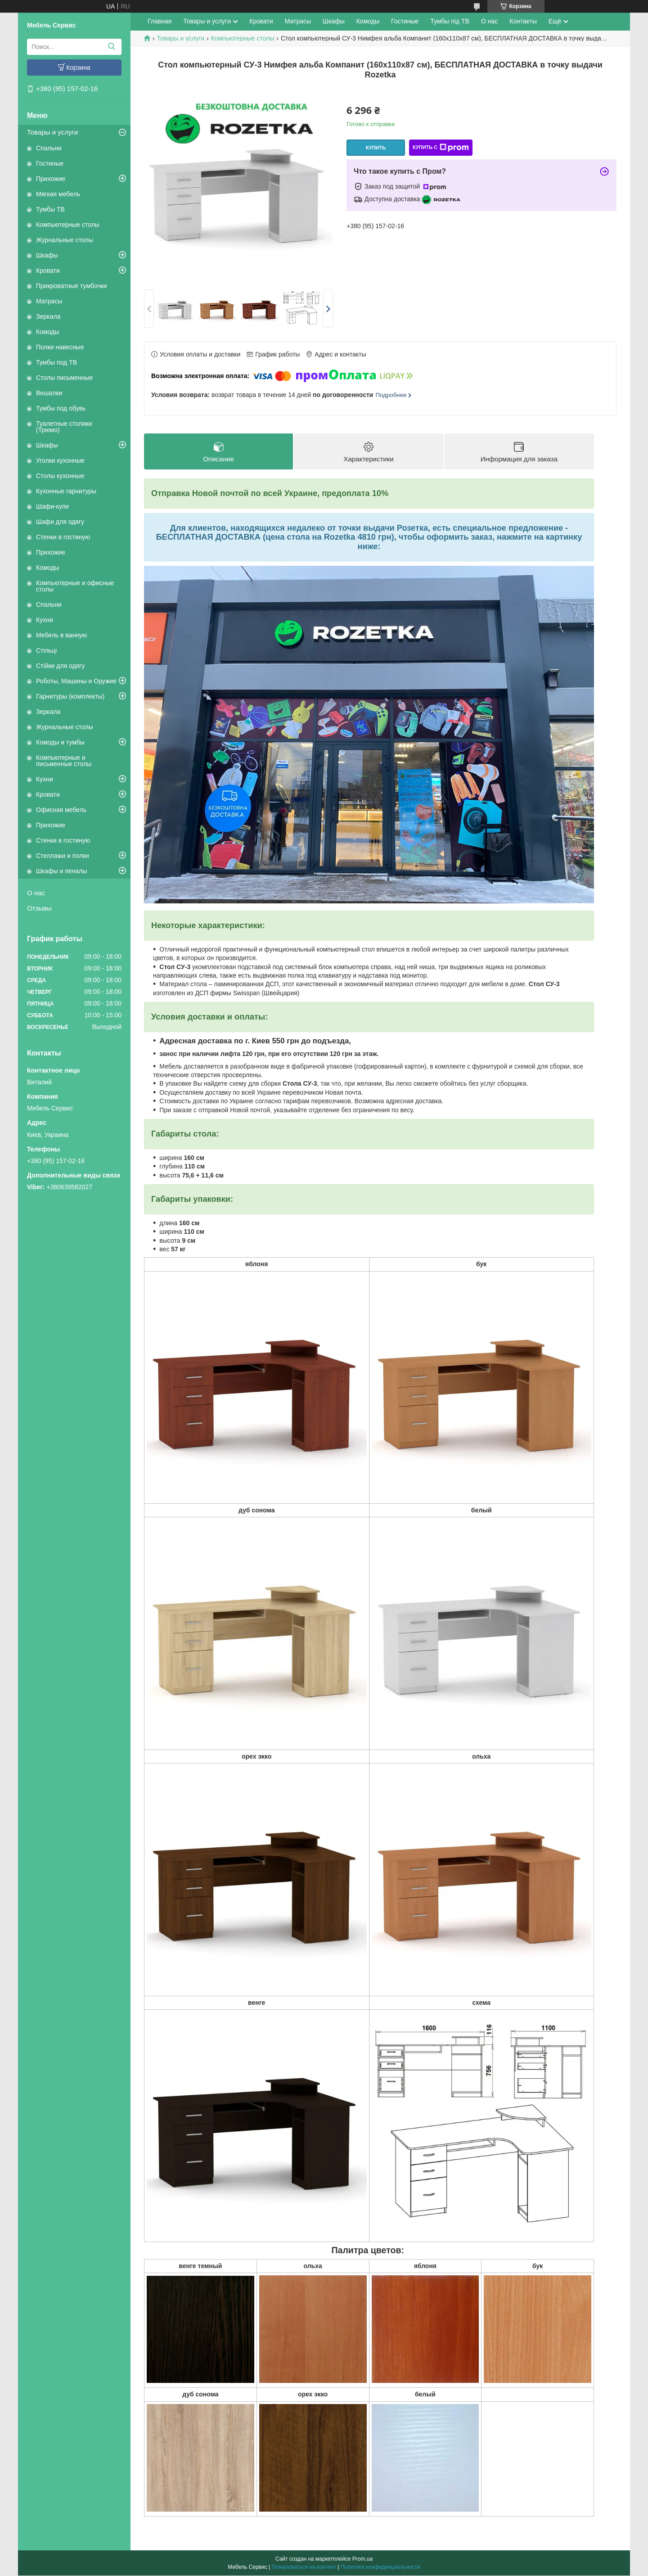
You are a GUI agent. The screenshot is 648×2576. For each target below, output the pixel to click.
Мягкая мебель (58, 194)
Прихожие (50, 178)
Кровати (48, 270)
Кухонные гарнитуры (66, 491)
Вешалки (49, 393)
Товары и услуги (52, 132)
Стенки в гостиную (63, 537)
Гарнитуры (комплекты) (70, 696)
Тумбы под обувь (61, 408)
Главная (159, 21)
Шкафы (47, 255)
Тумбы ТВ (50, 209)
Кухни (44, 619)
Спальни (49, 148)
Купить (376, 147)
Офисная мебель (61, 809)
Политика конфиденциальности (380, 2567)
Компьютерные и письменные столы (63, 760)
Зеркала (48, 316)
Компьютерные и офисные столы (75, 586)
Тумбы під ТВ (449, 21)
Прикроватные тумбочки (71, 285)
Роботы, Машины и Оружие (76, 681)
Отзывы (39, 908)
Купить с (441, 148)
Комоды (47, 331)
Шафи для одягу (60, 521)
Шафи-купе (52, 506)
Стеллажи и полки (62, 855)
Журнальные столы (64, 240)
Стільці (46, 650)
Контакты (522, 21)
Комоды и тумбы (60, 742)
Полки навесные (60, 347)
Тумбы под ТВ (56, 362)
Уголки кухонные (60, 460)
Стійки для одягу (60, 665)
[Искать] (111, 47)
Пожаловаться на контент (303, 2567)
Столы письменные (64, 377)
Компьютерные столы (67, 224)
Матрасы (49, 301)
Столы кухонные (60, 475)
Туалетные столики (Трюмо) (64, 426)
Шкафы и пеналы (61, 871)
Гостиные (49, 163)
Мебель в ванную (61, 635)
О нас (36, 893)
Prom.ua (362, 2559)
